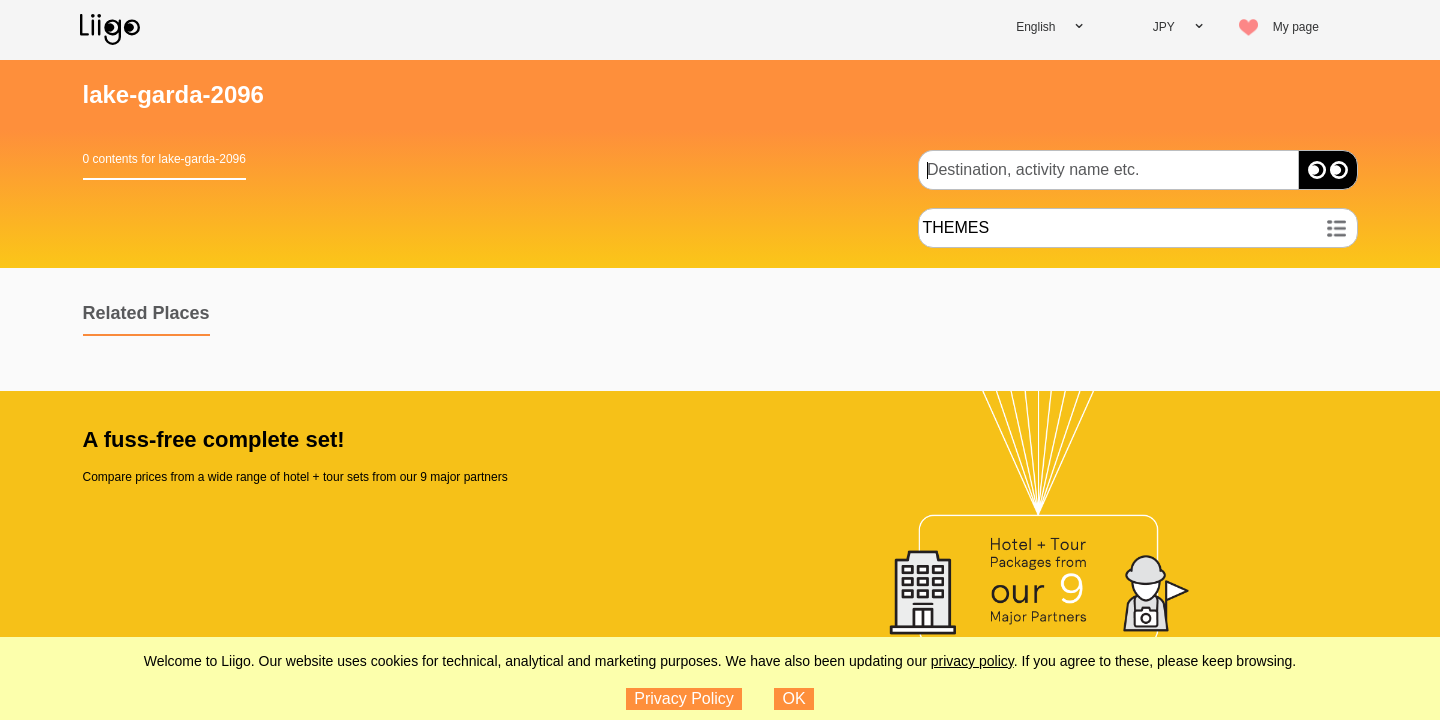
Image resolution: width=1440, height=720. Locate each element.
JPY (1164, 27)
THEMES (956, 227)
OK (794, 698)
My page (1296, 27)
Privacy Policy (684, 698)
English (1035, 27)
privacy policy (972, 661)
